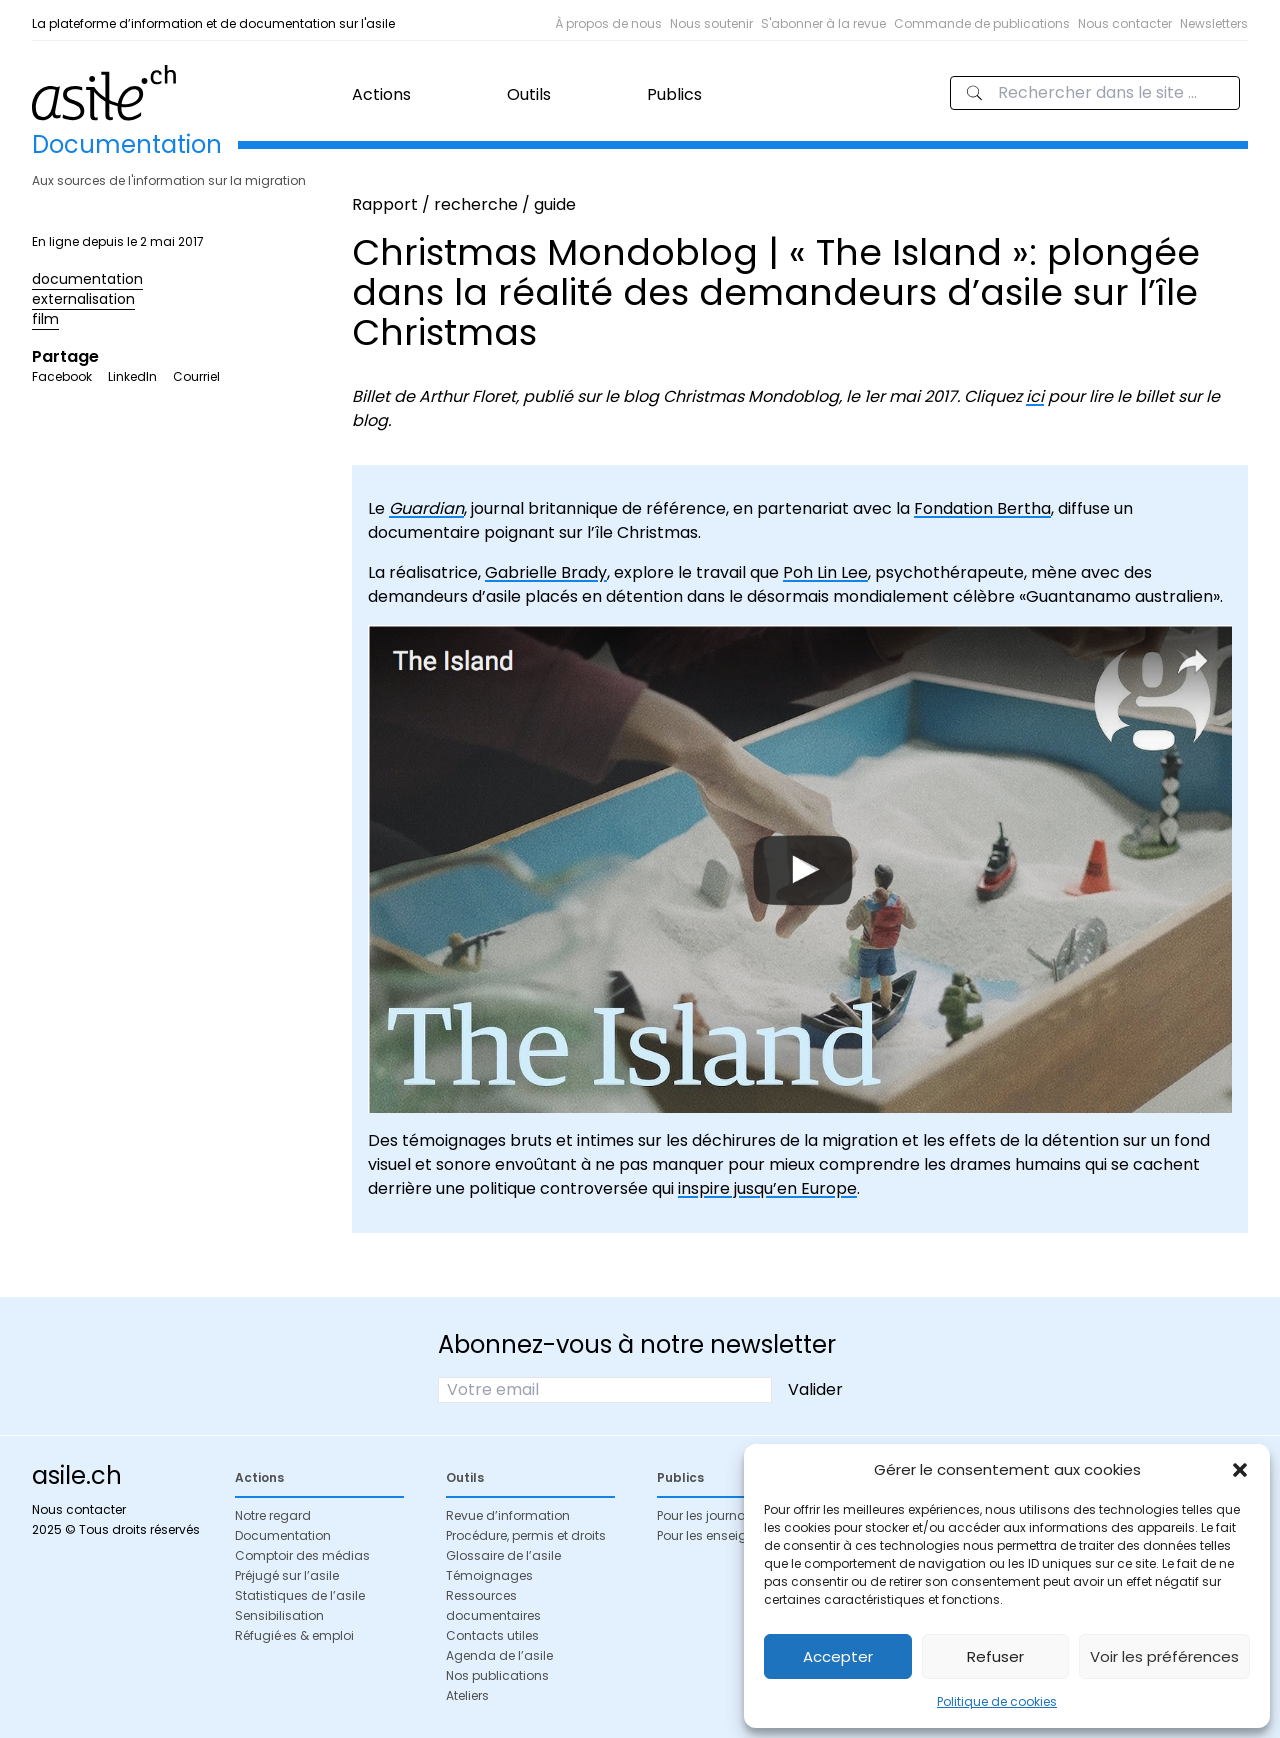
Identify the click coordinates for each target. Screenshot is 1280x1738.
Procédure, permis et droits (526, 1535)
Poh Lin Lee (825, 572)
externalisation (83, 299)
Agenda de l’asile (499, 1655)
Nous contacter (1125, 23)
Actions (381, 94)
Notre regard (273, 1515)
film (45, 319)
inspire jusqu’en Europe (767, 1188)
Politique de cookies (997, 1701)
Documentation (283, 1535)
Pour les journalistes (717, 1515)
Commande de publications (982, 23)
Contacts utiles (492, 1635)
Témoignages (489, 1575)
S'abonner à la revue (823, 23)
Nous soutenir (711, 23)
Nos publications (497, 1675)
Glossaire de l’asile (503, 1555)
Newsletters (1214, 23)
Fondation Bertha (982, 508)
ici (1035, 396)
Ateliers (467, 1695)
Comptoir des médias (302, 1555)
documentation (87, 279)
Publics (674, 94)
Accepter (838, 1656)
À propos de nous (608, 23)
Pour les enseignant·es (724, 1535)
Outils (529, 94)
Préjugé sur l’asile (287, 1575)
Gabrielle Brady (546, 572)
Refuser (995, 1656)
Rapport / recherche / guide (464, 204)
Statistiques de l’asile (300, 1595)
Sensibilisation (279, 1615)
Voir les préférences (1164, 1656)
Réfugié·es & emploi (294, 1635)
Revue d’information (508, 1515)
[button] (1240, 1470)
